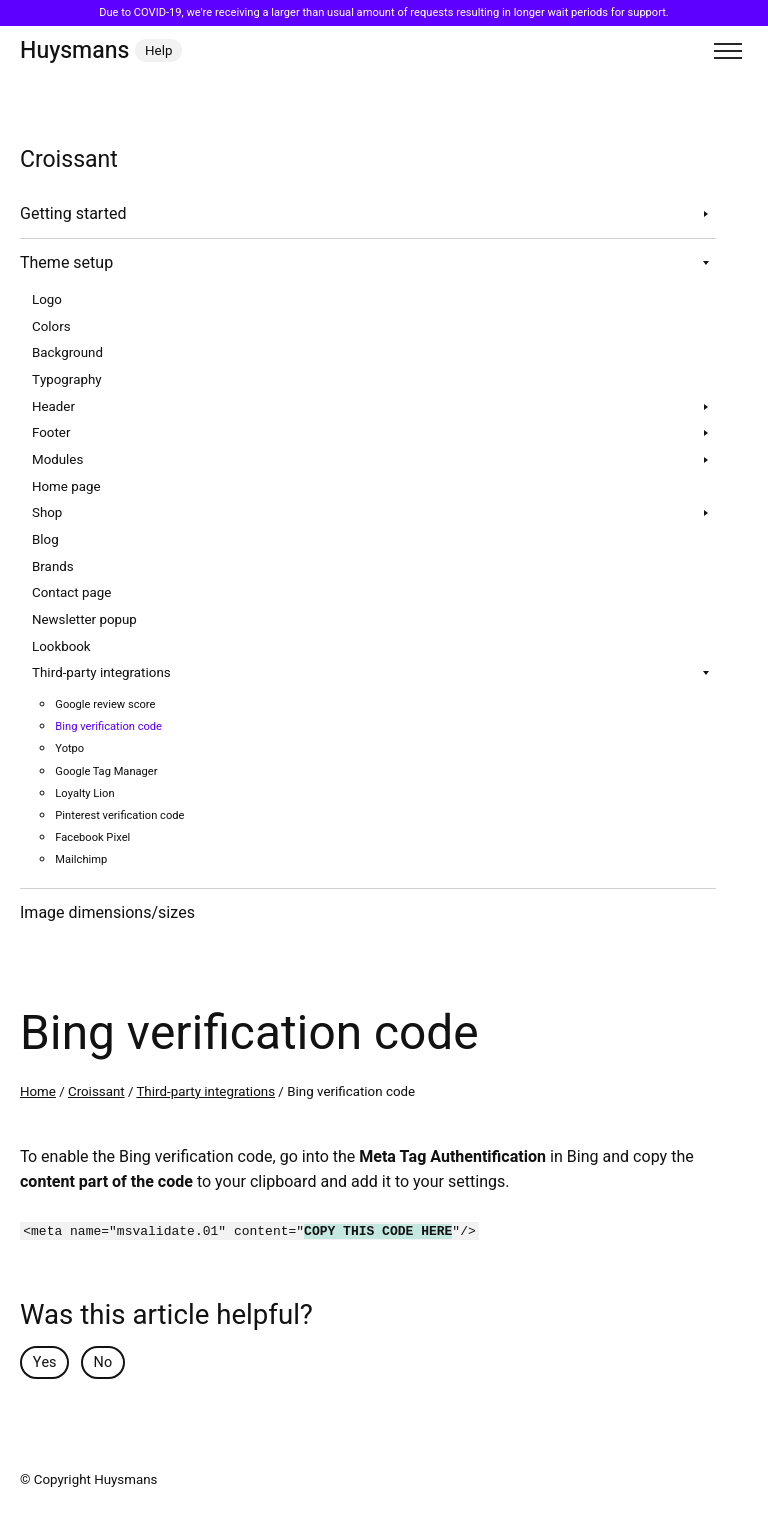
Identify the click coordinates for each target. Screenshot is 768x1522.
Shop (47, 513)
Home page (66, 487)
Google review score (105, 704)
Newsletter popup (84, 620)
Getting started (73, 214)
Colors (51, 327)
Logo (47, 300)
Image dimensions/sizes (107, 913)
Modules (57, 460)
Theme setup (66, 263)
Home (38, 1092)
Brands (53, 567)
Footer (51, 433)
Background (67, 353)
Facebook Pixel (92, 837)
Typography (67, 380)
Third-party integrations (101, 673)
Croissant (96, 1092)
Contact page (71, 593)
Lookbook (61, 647)
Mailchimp (81, 859)
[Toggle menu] (728, 51)
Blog (45, 540)
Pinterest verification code (119, 815)
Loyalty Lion (84, 793)
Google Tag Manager (106, 771)
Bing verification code (108, 726)
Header (53, 407)
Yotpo (69, 748)
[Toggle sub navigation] (706, 214)
